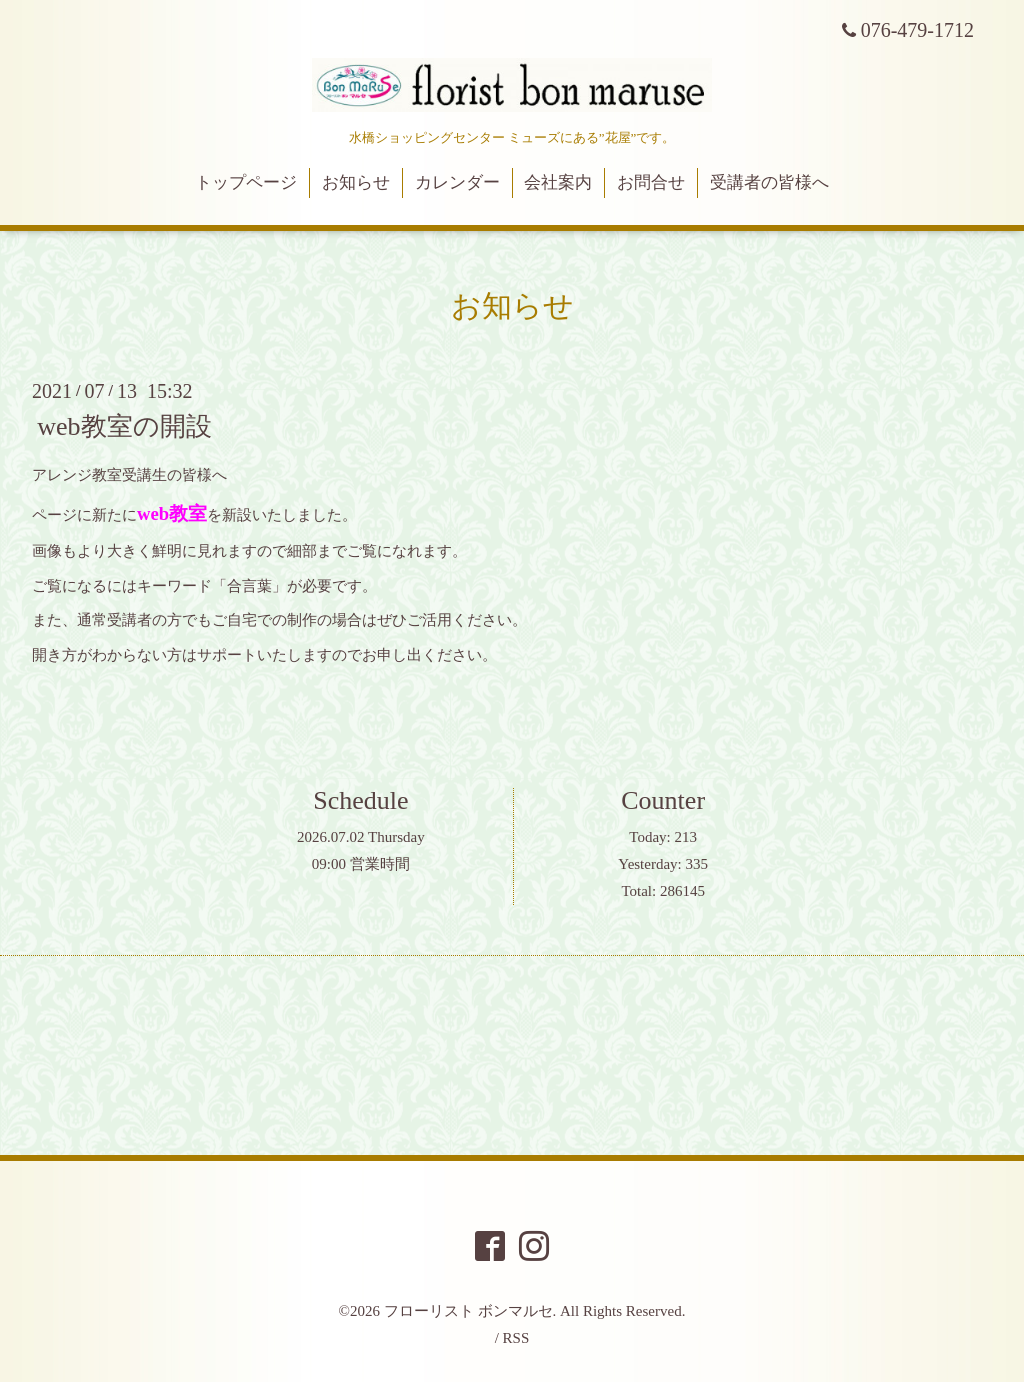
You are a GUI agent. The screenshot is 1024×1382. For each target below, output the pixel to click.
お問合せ (651, 182)
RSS (516, 1338)
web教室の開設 (124, 426)
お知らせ (356, 182)
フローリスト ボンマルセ (468, 1311)
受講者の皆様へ (769, 182)
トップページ (246, 182)
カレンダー (457, 182)
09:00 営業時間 (361, 864)
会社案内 (558, 182)
